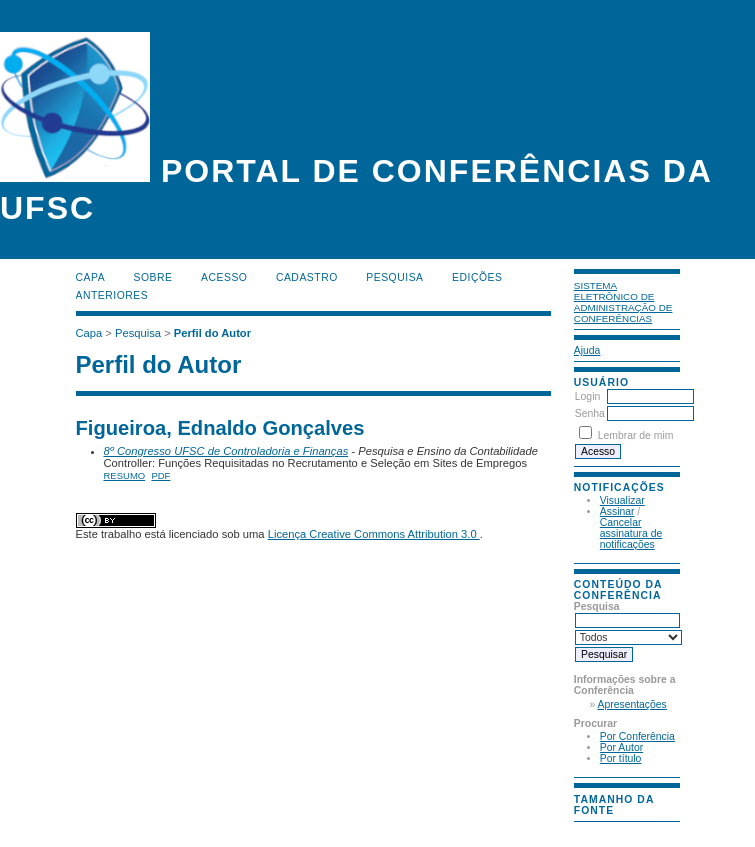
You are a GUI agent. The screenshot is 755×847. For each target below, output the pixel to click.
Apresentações (632, 704)
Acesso (224, 277)
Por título (621, 758)
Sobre (153, 277)
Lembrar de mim (636, 435)
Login (587, 396)
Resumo (125, 475)
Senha (590, 413)
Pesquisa (394, 277)
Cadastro (307, 277)
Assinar (617, 511)
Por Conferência (637, 736)
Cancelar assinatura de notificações (631, 533)
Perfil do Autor (212, 333)
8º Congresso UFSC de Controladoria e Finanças (226, 451)
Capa (91, 277)
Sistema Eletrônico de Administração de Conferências (623, 302)
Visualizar (622, 500)
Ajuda (587, 350)
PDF (160, 475)
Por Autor (621, 747)
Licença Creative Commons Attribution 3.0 (374, 534)
